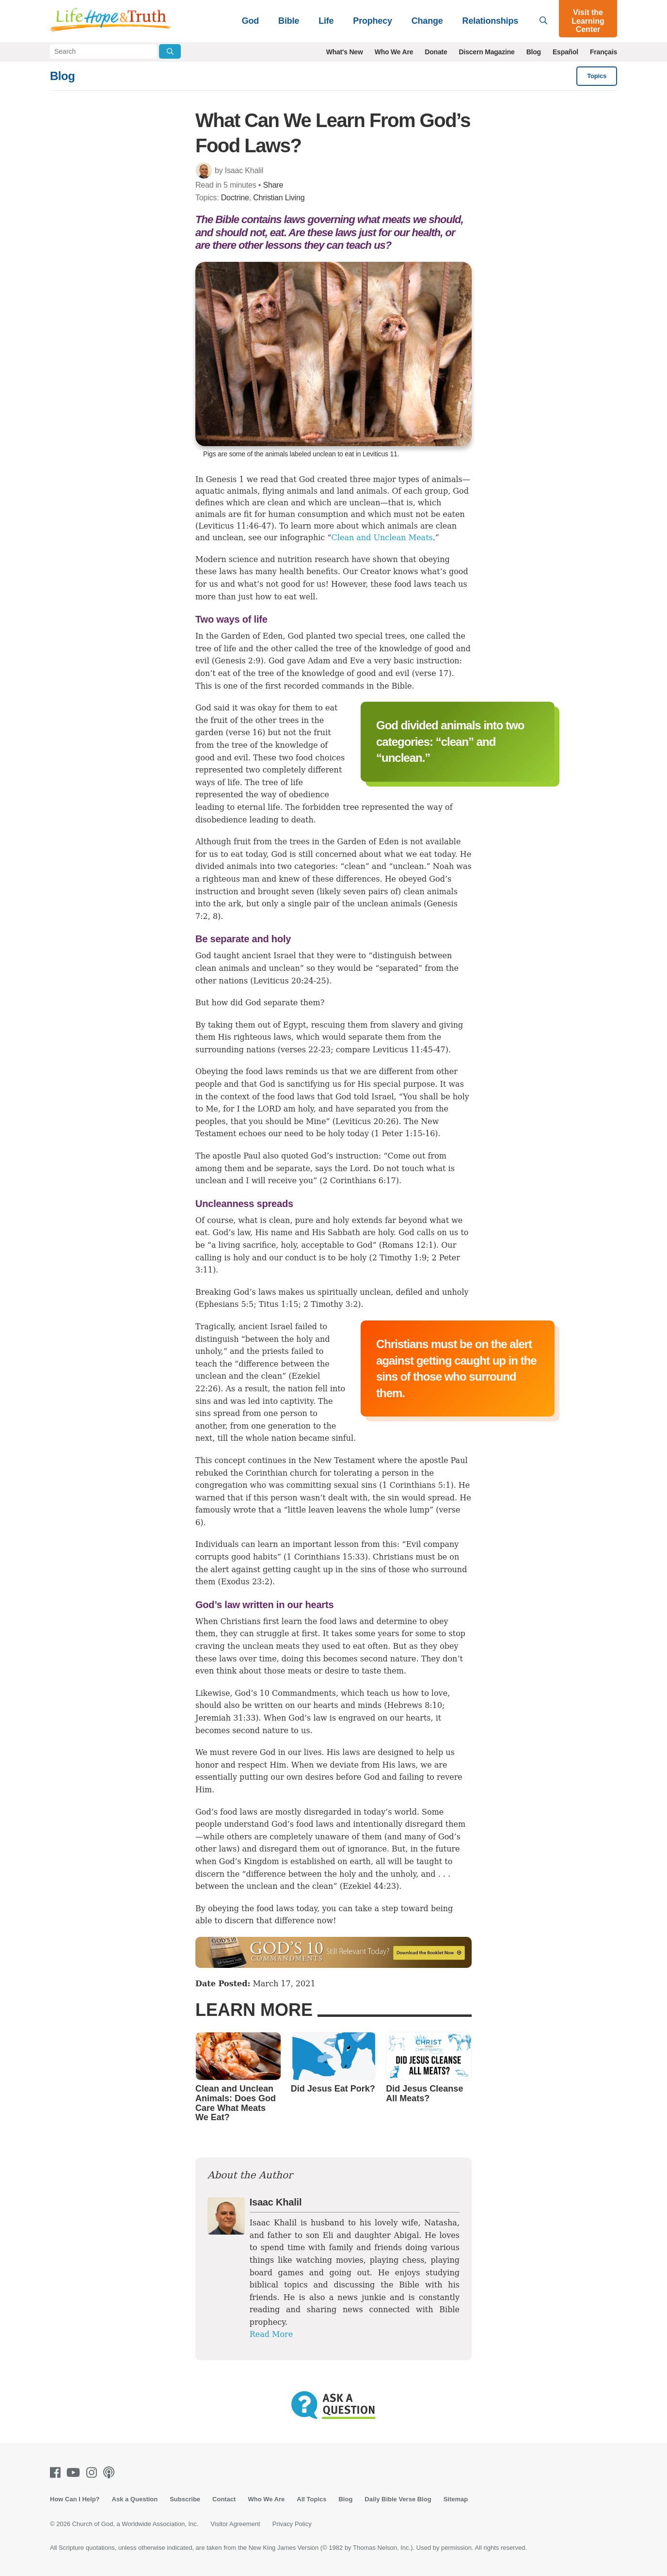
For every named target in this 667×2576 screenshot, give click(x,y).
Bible (288, 21)
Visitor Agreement (235, 2524)
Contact (224, 2499)
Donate (436, 52)
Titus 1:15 (279, 1304)
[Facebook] (57, 2472)
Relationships (490, 21)
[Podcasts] (111, 2472)
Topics (596, 76)
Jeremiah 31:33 (225, 1718)
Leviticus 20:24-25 (289, 980)
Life (326, 21)
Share (273, 185)
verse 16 (245, 732)
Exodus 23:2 (245, 1581)
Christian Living (278, 197)
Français (603, 52)
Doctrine (235, 197)
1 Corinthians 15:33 (325, 1557)
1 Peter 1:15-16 (404, 1133)
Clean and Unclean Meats (382, 537)
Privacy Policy (292, 2524)
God (250, 21)
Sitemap (456, 2499)
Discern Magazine (487, 52)
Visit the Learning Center (588, 20)
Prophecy (372, 21)
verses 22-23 (306, 1049)
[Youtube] (75, 2472)
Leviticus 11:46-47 (234, 526)
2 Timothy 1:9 (399, 1257)
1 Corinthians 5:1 (416, 1485)
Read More (271, 2334)
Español (565, 52)
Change (427, 21)
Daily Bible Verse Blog (398, 2499)
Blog (533, 52)
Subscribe (185, 2499)
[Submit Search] (170, 51)
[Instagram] (93, 2472)
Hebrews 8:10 (414, 1705)
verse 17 (431, 673)
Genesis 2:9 (237, 660)
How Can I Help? (75, 2499)
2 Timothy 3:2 (330, 1304)
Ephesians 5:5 (226, 1304)
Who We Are (394, 52)
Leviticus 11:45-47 (408, 1049)
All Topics (311, 2499)
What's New (344, 52)
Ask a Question (135, 2499)
